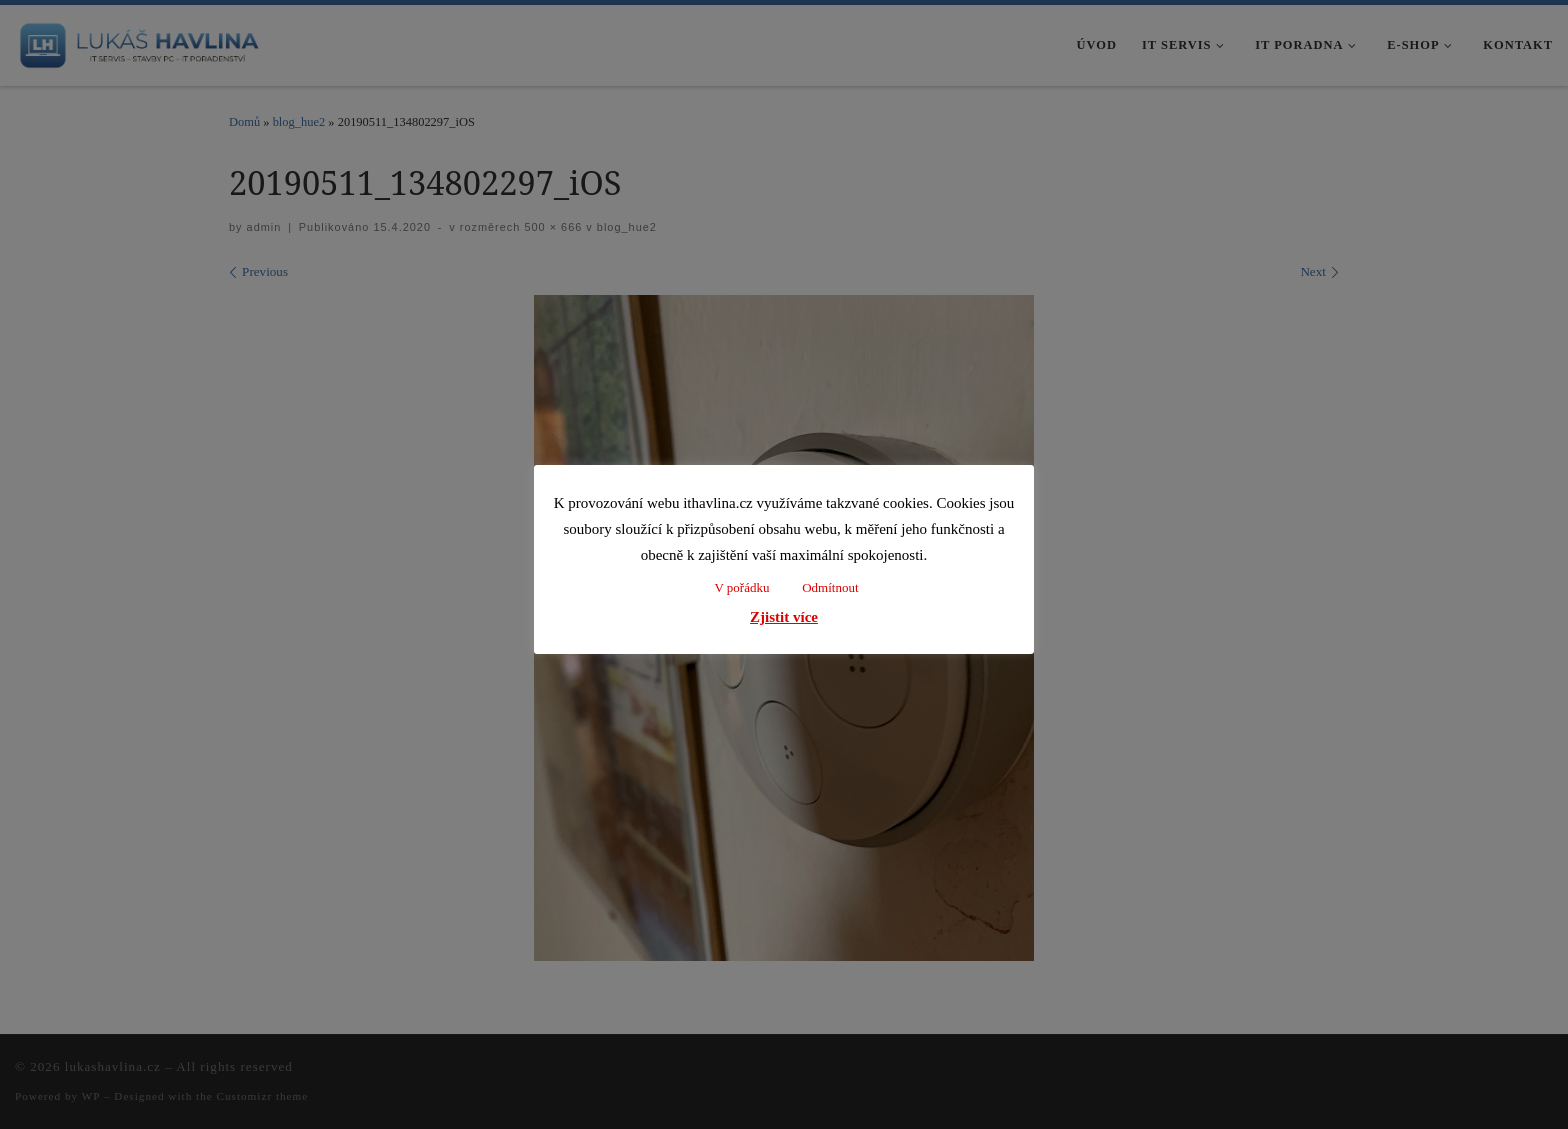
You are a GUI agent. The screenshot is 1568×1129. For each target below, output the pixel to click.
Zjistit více (784, 617)
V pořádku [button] (741, 587)
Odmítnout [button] (830, 587)
